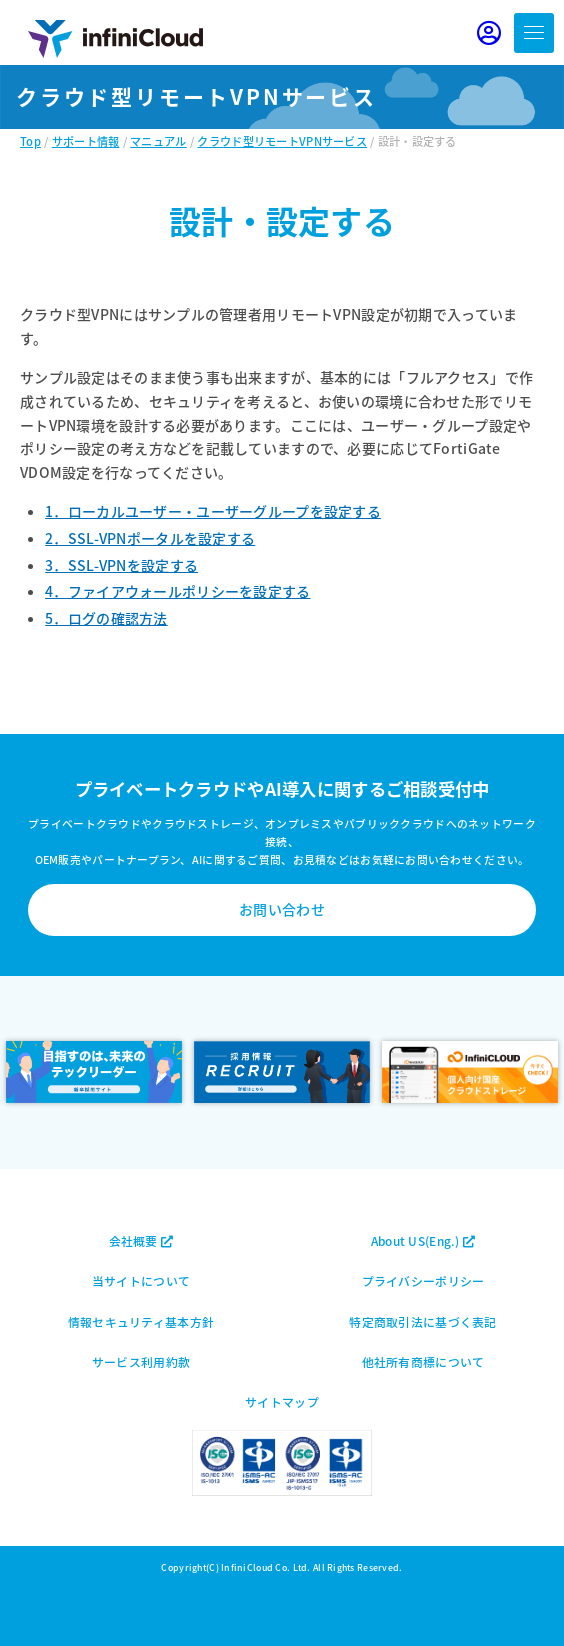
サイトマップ (282, 1401)
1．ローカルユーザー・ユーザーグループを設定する (213, 511)
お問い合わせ (282, 909)
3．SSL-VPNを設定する (121, 565)
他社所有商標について (423, 1361)
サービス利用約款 (141, 1361)
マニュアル (158, 141)
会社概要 (141, 1240)
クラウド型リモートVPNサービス (281, 141)
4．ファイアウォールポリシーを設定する (177, 591)
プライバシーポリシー (423, 1280)
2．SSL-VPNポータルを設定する (150, 538)
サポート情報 (86, 141)
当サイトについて (141, 1280)
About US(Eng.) (423, 1240)
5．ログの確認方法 (106, 618)
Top (30, 141)
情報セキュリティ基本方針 (141, 1321)
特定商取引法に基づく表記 (422, 1321)
